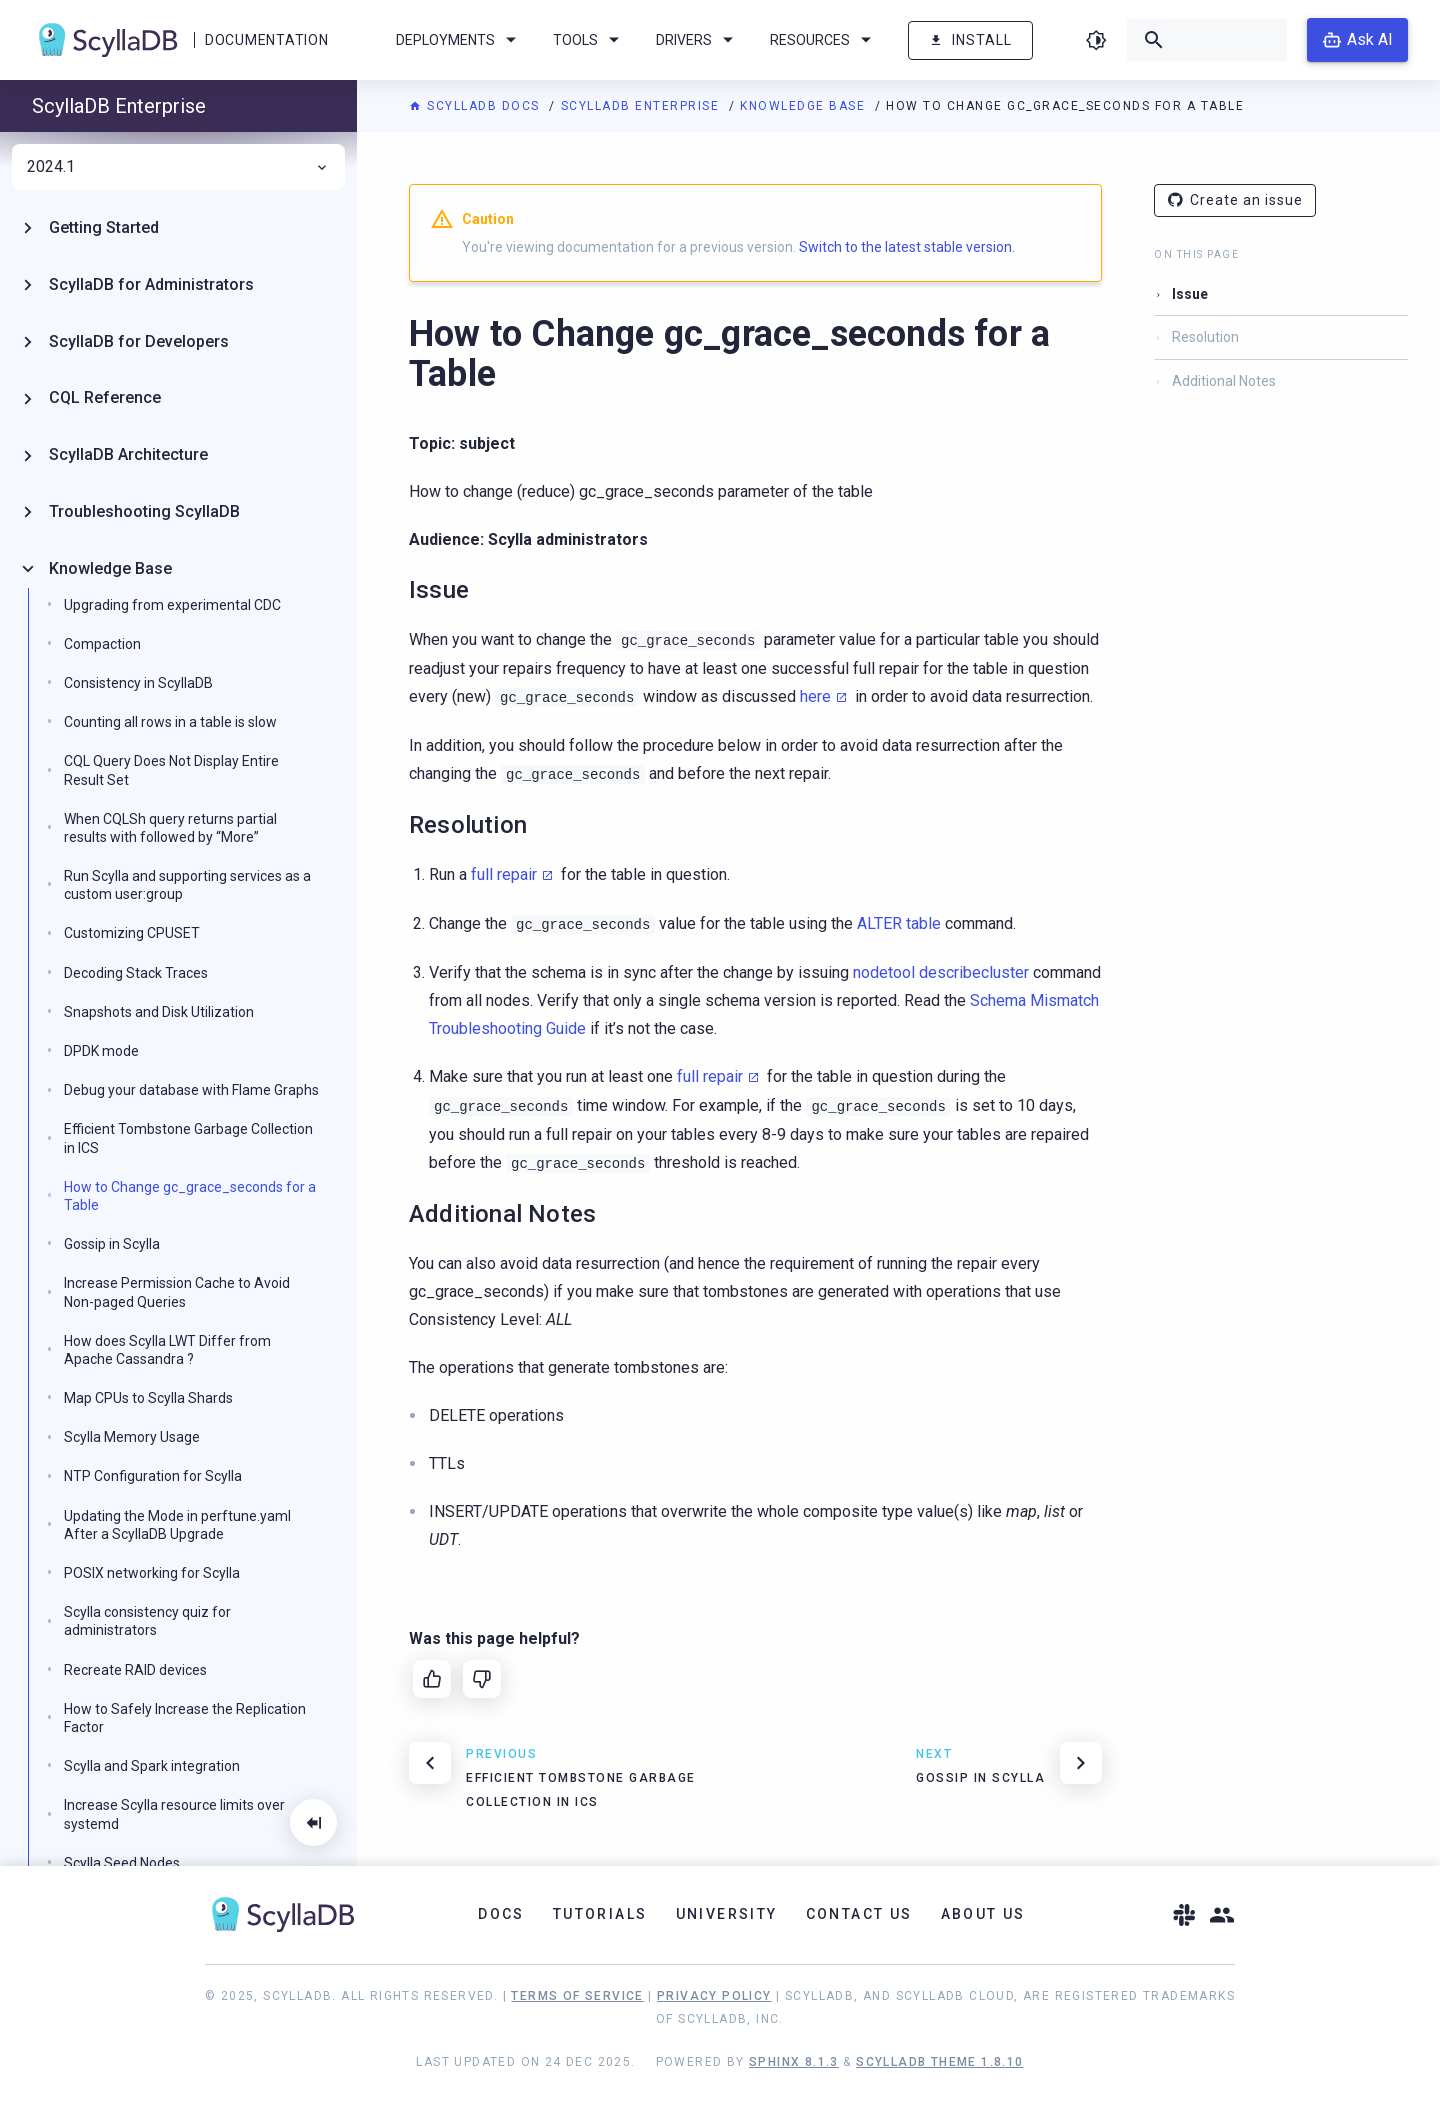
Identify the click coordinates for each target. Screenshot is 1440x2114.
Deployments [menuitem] (459, 40)
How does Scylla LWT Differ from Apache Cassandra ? (167, 1350)
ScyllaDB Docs (476, 106)
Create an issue (1235, 200)
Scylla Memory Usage (132, 1437)
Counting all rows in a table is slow (170, 722)
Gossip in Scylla (112, 1244)
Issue (1190, 294)
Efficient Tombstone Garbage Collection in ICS (188, 1138)
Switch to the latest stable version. (907, 247)
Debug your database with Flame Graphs (191, 1090)
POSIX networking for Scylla (152, 1573)
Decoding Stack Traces (136, 973)
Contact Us (859, 1914)
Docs (501, 1914)
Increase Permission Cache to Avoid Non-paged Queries (177, 1292)
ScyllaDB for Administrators (151, 284)
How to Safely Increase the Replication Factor (185, 1718)
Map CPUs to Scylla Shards (148, 1398)
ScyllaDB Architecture (128, 454)
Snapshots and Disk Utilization (159, 1012)
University (727, 1914)
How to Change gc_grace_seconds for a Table (190, 1196)
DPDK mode (101, 1051)
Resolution (1205, 337)
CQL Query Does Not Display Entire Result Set (171, 770)
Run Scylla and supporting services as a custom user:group (187, 885)
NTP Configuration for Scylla (153, 1476)
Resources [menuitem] (824, 40)
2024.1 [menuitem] (178, 167)
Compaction (102, 644)
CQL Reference (105, 397)
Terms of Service (577, 1996)
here (815, 696)
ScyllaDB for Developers (139, 341)
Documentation (266, 40)
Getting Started (104, 227)
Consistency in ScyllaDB (138, 683)
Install (970, 40)
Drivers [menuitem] (698, 40)
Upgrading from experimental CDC (172, 605)
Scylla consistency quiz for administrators (147, 1621)
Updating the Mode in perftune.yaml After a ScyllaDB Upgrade (177, 1525)
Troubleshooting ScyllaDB (144, 511)
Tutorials (600, 1914)
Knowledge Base (805, 106)
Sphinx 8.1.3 (794, 2062)
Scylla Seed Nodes (122, 1863)
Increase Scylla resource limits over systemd (174, 1814)
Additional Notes (1224, 381)
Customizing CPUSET (132, 933)
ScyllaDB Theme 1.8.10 (939, 2062)
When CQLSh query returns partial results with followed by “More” (170, 828)
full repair (504, 874)
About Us (983, 1914)
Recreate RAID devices (135, 1670)
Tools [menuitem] (589, 40)
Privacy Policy (714, 1996)
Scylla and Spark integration (152, 1766)
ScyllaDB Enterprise (642, 106)
